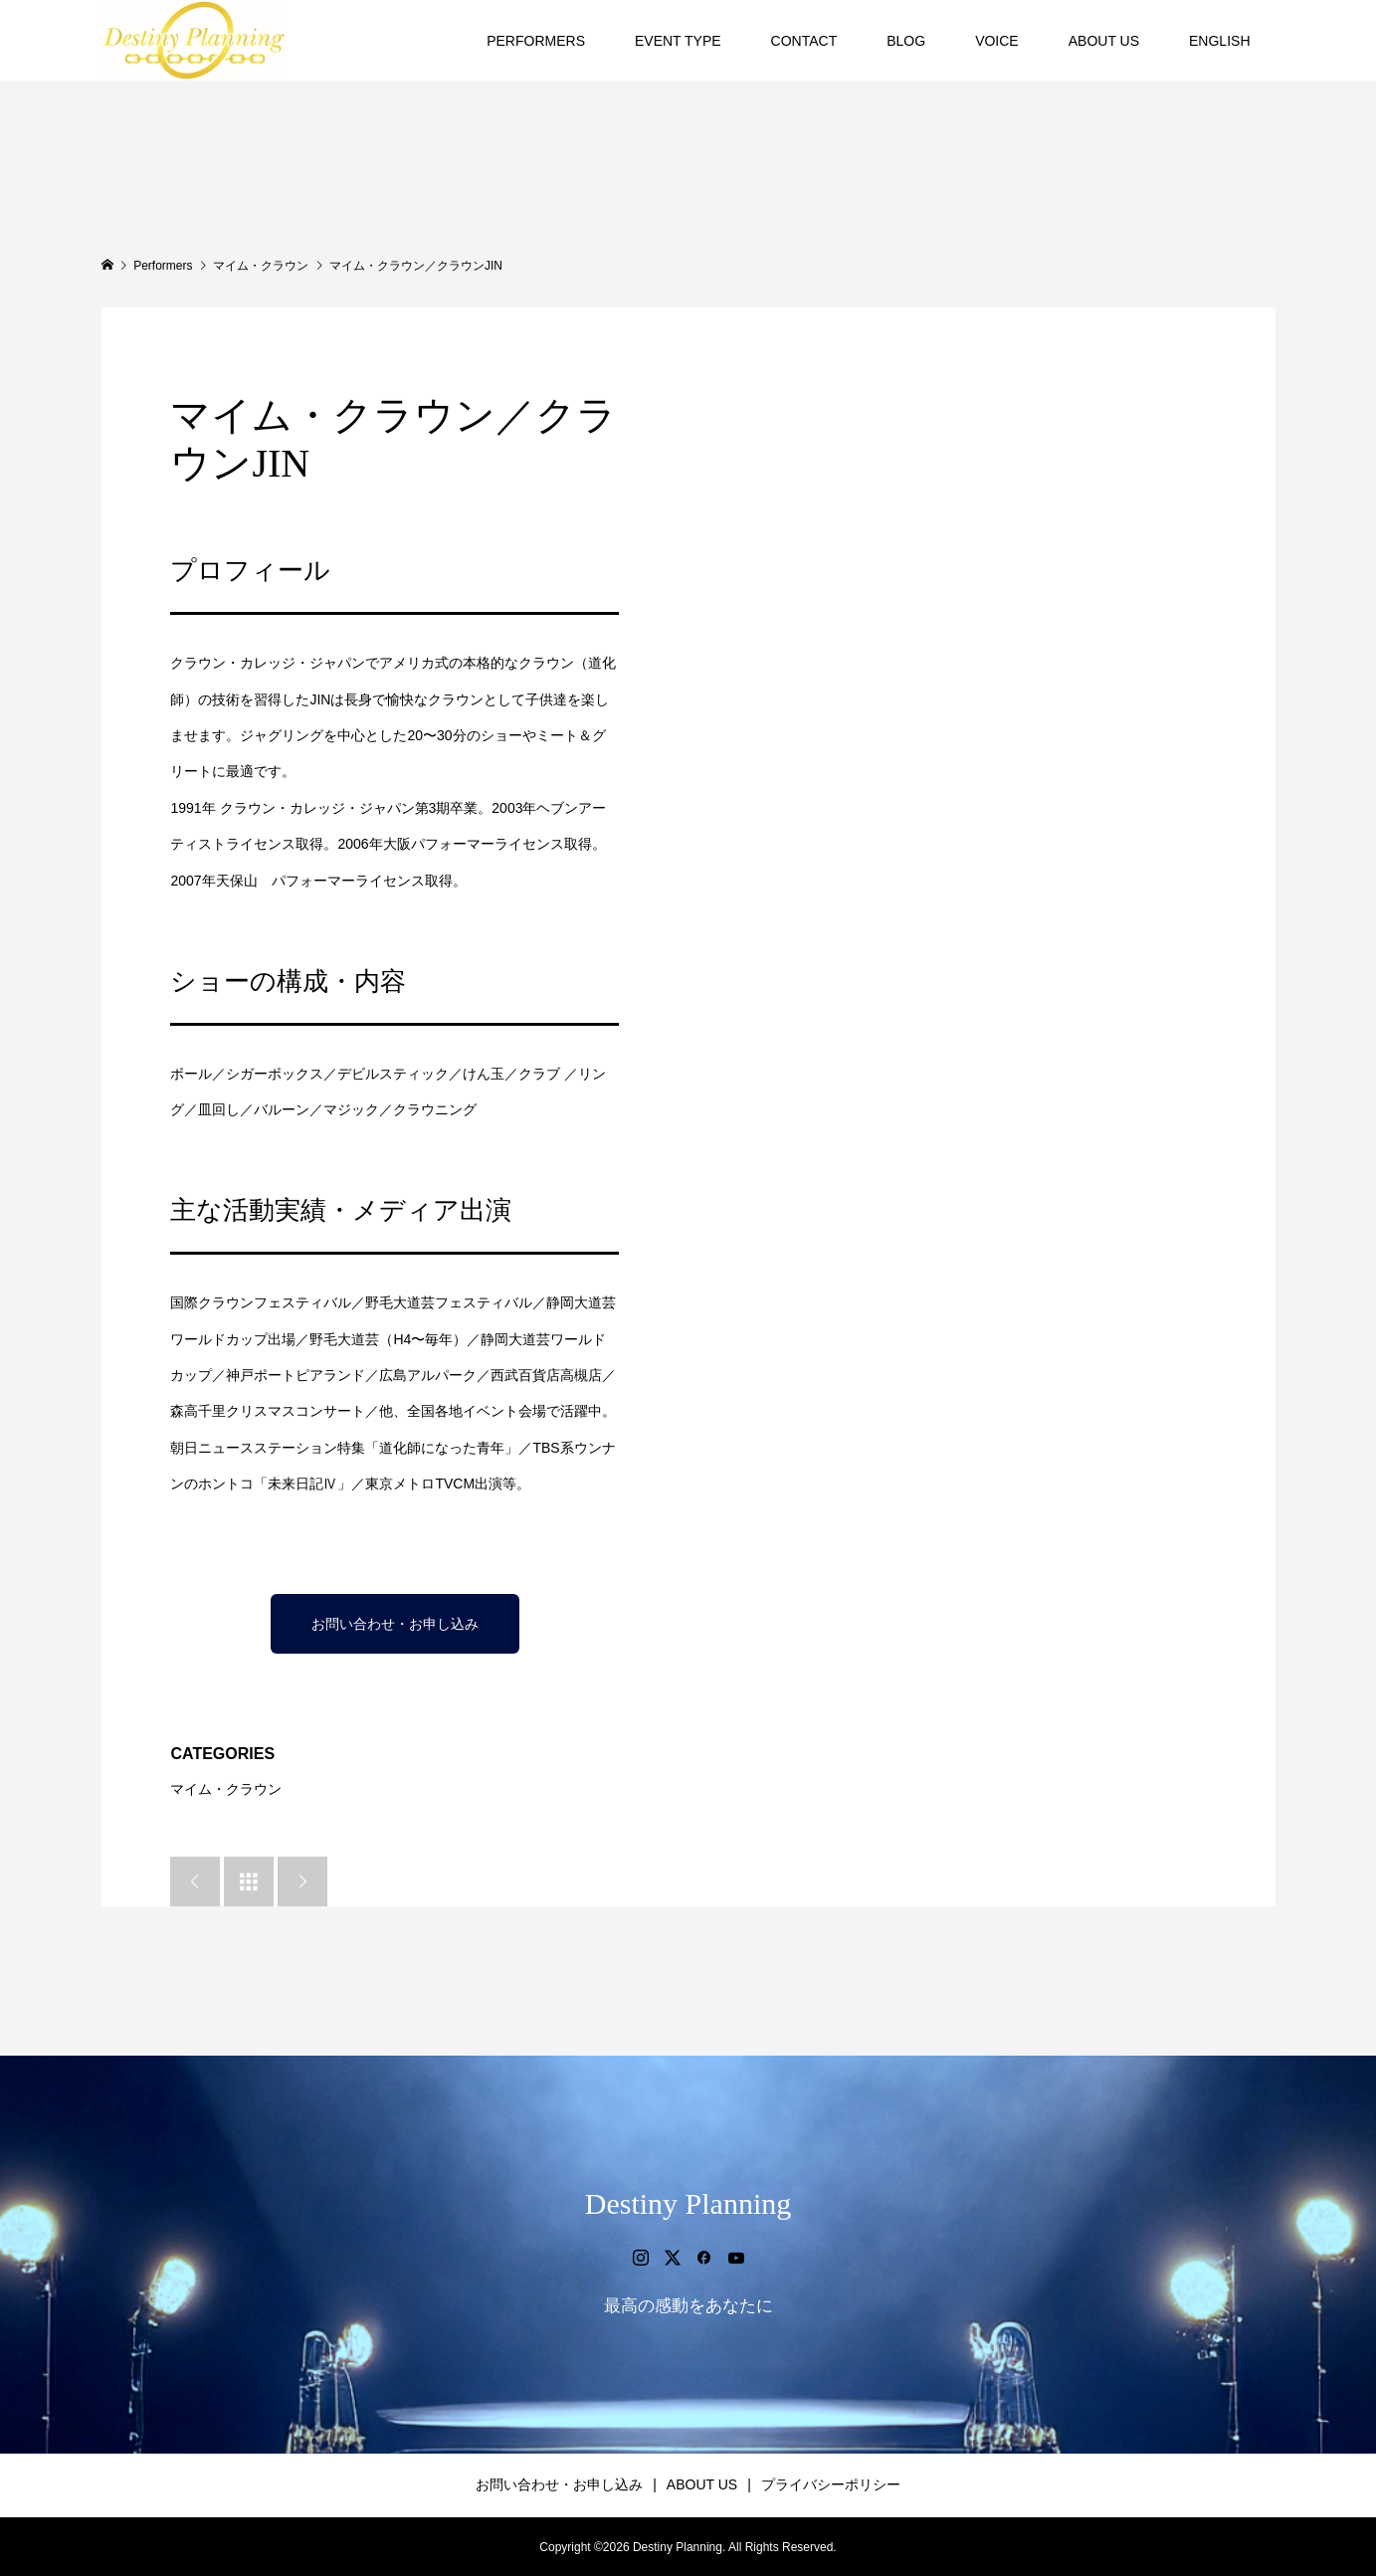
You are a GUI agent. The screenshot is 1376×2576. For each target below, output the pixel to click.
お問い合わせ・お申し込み (395, 1624)
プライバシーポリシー (830, 2484)
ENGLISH (1219, 41)
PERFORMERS (536, 41)
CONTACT (804, 41)
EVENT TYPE (678, 41)
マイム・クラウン (226, 1789)
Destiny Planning (688, 2203)
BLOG (905, 41)
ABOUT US (1104, 41)
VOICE (997, 41)
